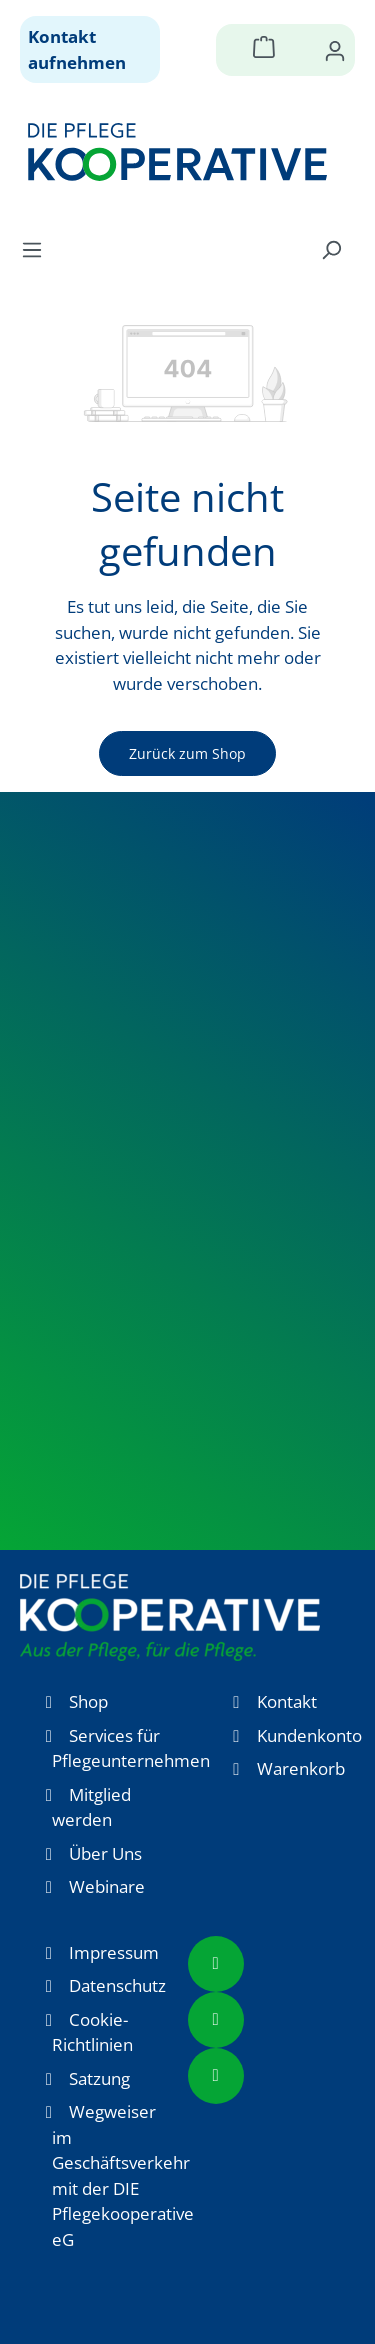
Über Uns (105, 1853)
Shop (88, 1701)
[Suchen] (331, 249)
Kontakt (287, 1701)
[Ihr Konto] (335, 50)
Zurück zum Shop (187, 753)
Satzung (99, 2078)
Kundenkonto (309, 1735)
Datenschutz (117, 1985)
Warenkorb (301, 1768)
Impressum (114, 1952)
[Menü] (38, 249)
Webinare (107, 1886)
